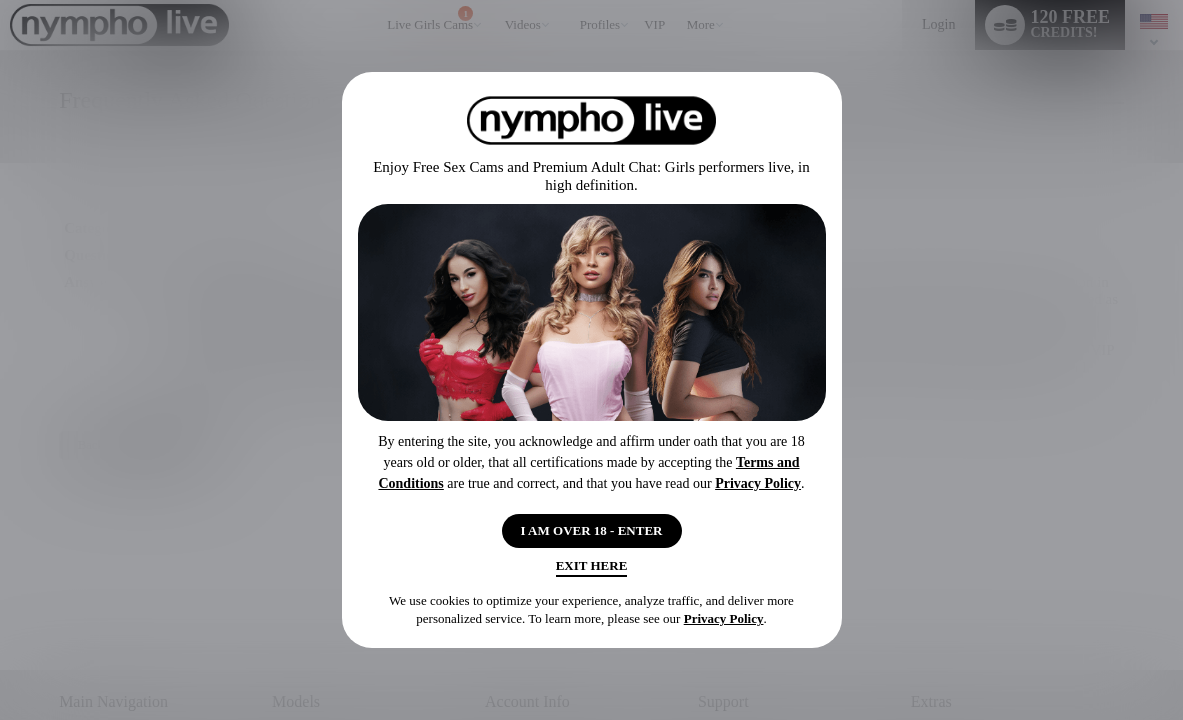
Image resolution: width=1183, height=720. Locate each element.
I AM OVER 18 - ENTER (591, 526)
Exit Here (591, 570)
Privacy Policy (758, 476)
